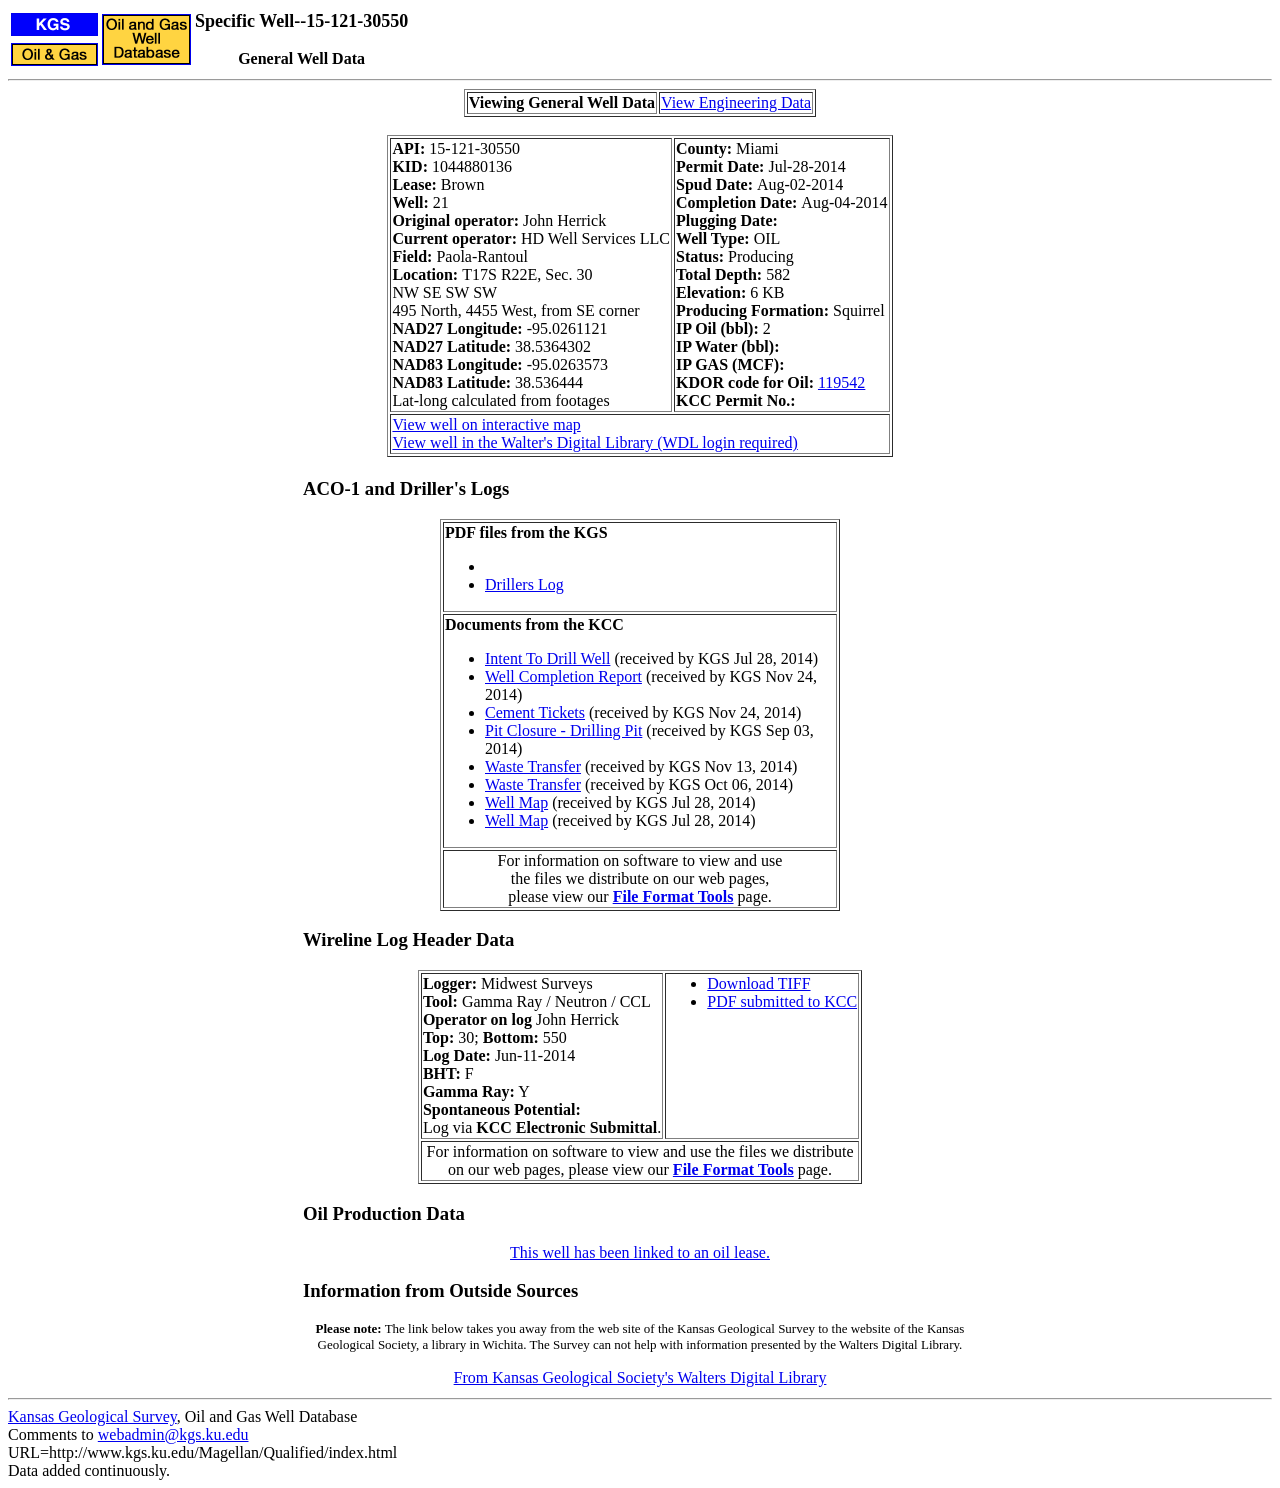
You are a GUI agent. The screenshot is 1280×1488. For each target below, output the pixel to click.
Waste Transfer (533, 766)
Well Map (516, 802)
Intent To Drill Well (547, 658)
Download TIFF (758, 983)
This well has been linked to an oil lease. (640, 1252)
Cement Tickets (535, 712)
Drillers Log (524, 584)
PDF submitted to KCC (782, 1001)
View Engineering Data (736, 102)
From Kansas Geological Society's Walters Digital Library (640, 1377)
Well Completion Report (563, 676)
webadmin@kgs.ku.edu (173, 1434)
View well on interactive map (486, 424)
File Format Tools (673, 896)
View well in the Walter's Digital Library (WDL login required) (594, 442)
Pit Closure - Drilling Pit (563, 730)
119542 (841, 382)
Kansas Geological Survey (92, 1416)
